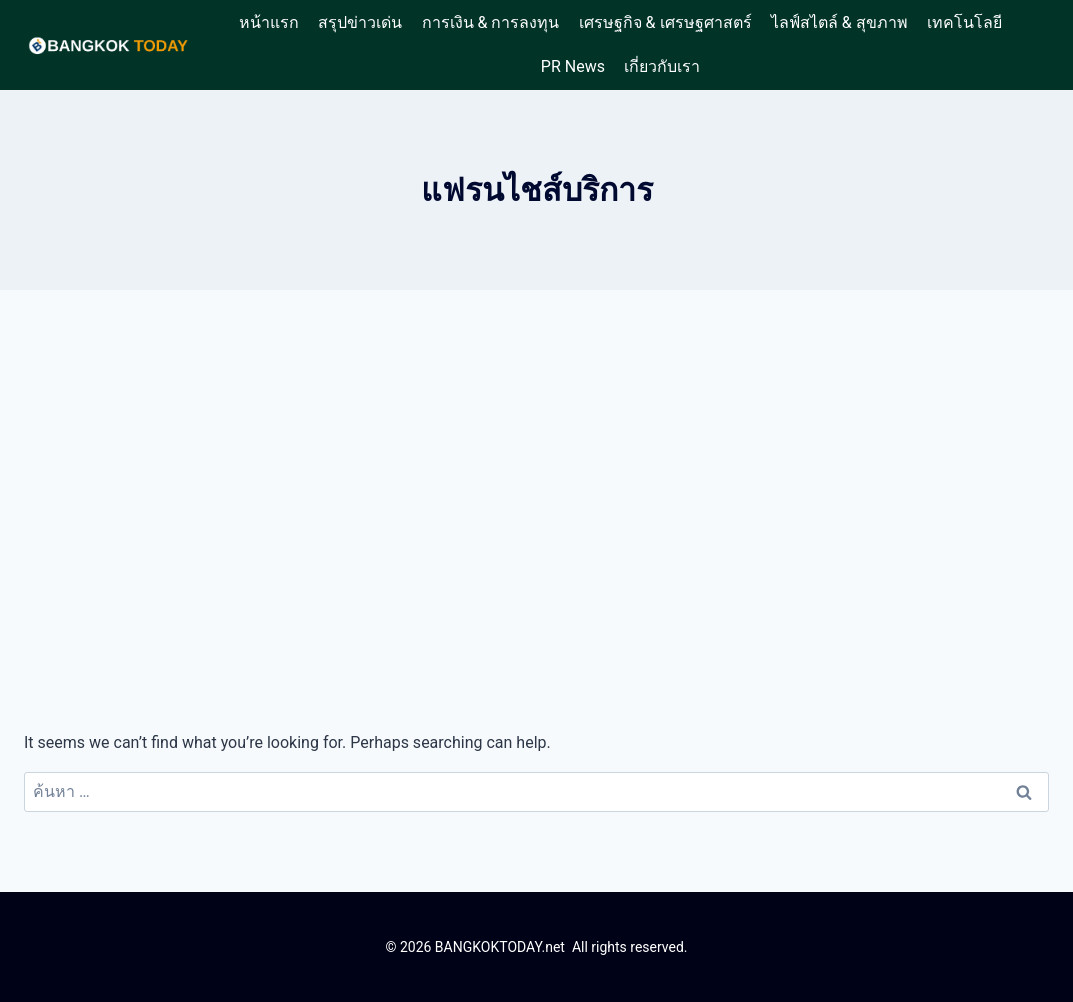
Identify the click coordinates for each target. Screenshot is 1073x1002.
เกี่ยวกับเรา (662, 66)
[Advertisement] (536, 510)
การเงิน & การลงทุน (491, 22)
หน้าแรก (269, 22)
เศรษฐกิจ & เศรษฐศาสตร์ (665, 22)
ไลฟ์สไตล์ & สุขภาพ (839, 22)
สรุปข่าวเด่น (360, 22)
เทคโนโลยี (964, 22)
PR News (573, 66)
